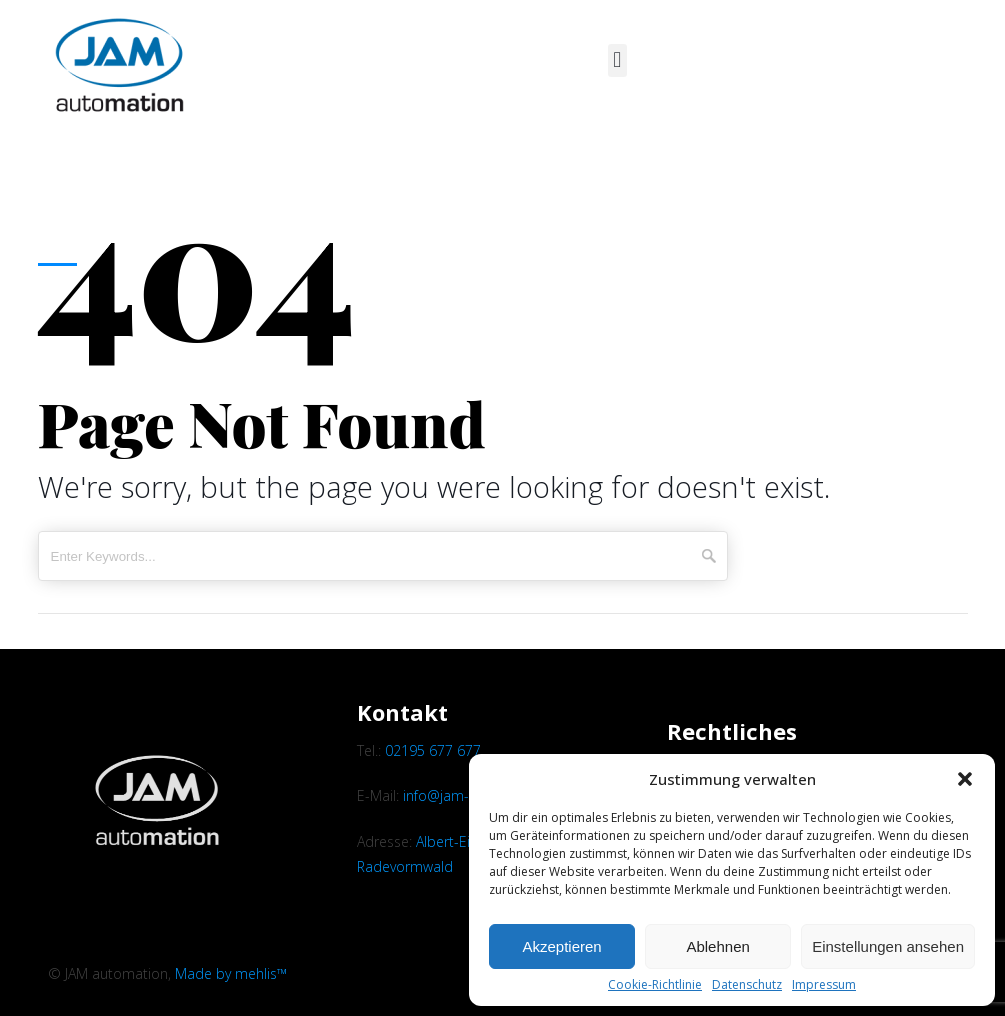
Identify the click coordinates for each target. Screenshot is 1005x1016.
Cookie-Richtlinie (655, 985)
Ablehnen (717, 946)
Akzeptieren (561, 946)
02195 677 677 (433, 750)
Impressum (824, 985)
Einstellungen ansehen (888, 946)
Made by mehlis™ (231, 973)
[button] (965, 779)
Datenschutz (747, 985)
